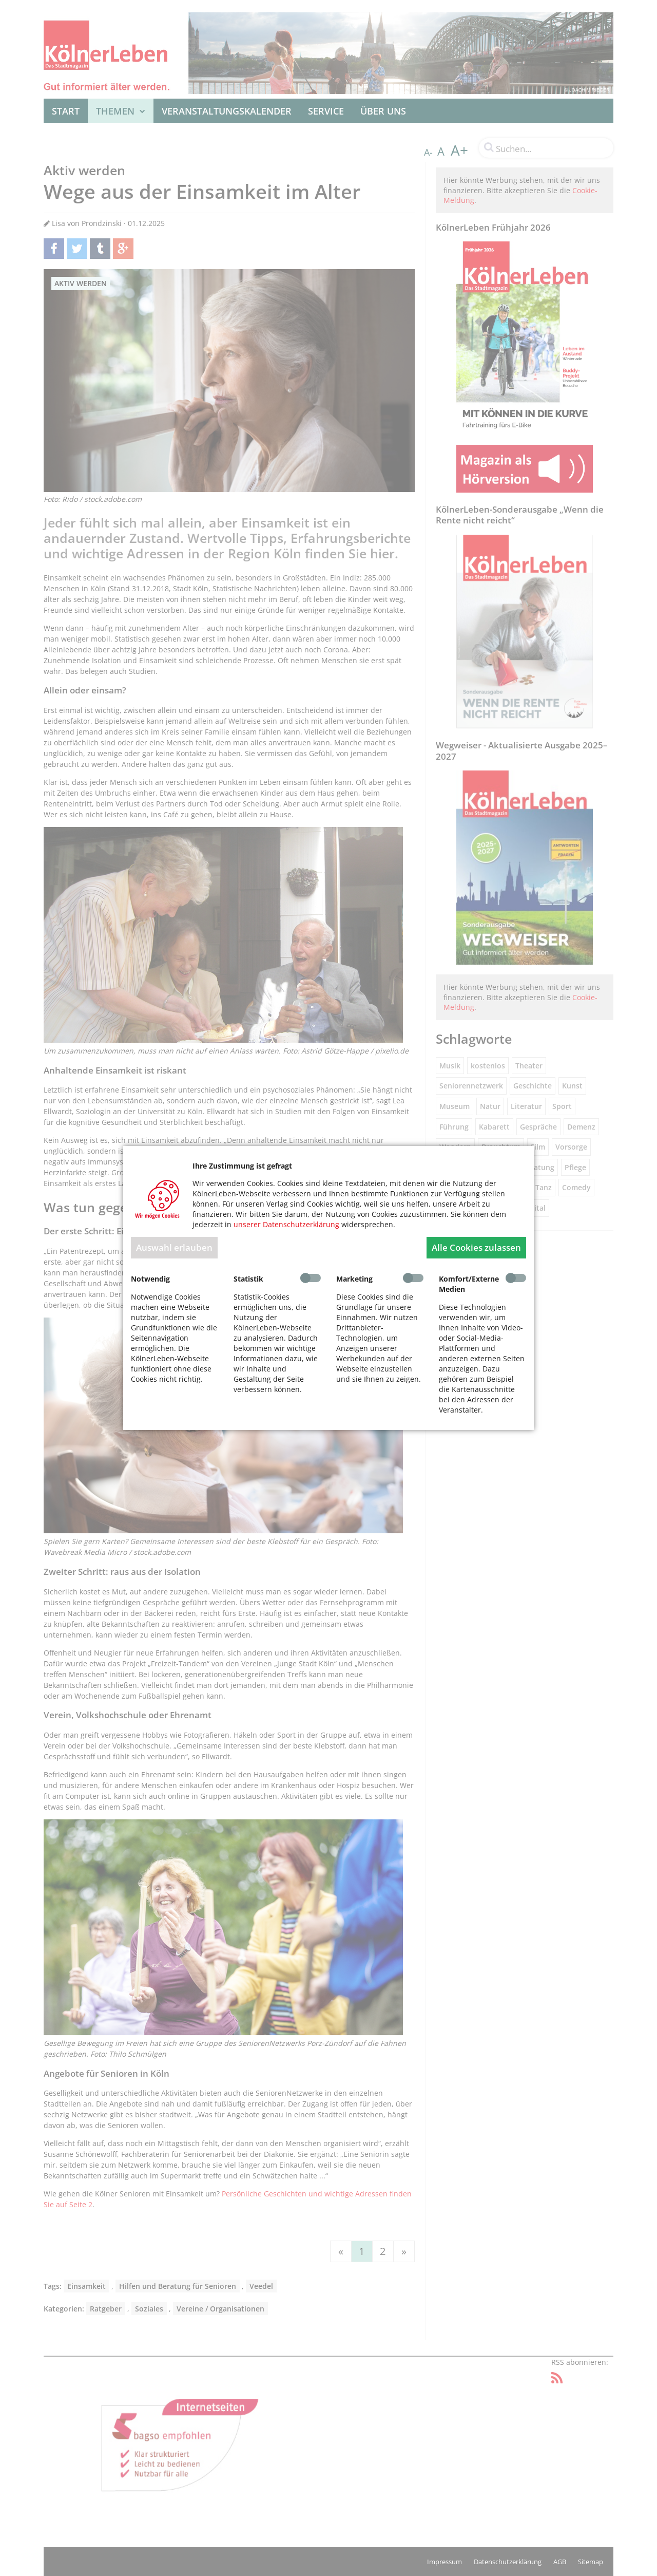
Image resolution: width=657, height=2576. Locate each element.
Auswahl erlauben (174, 1247)
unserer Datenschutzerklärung (286, 1224)
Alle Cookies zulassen (476, 1247)
